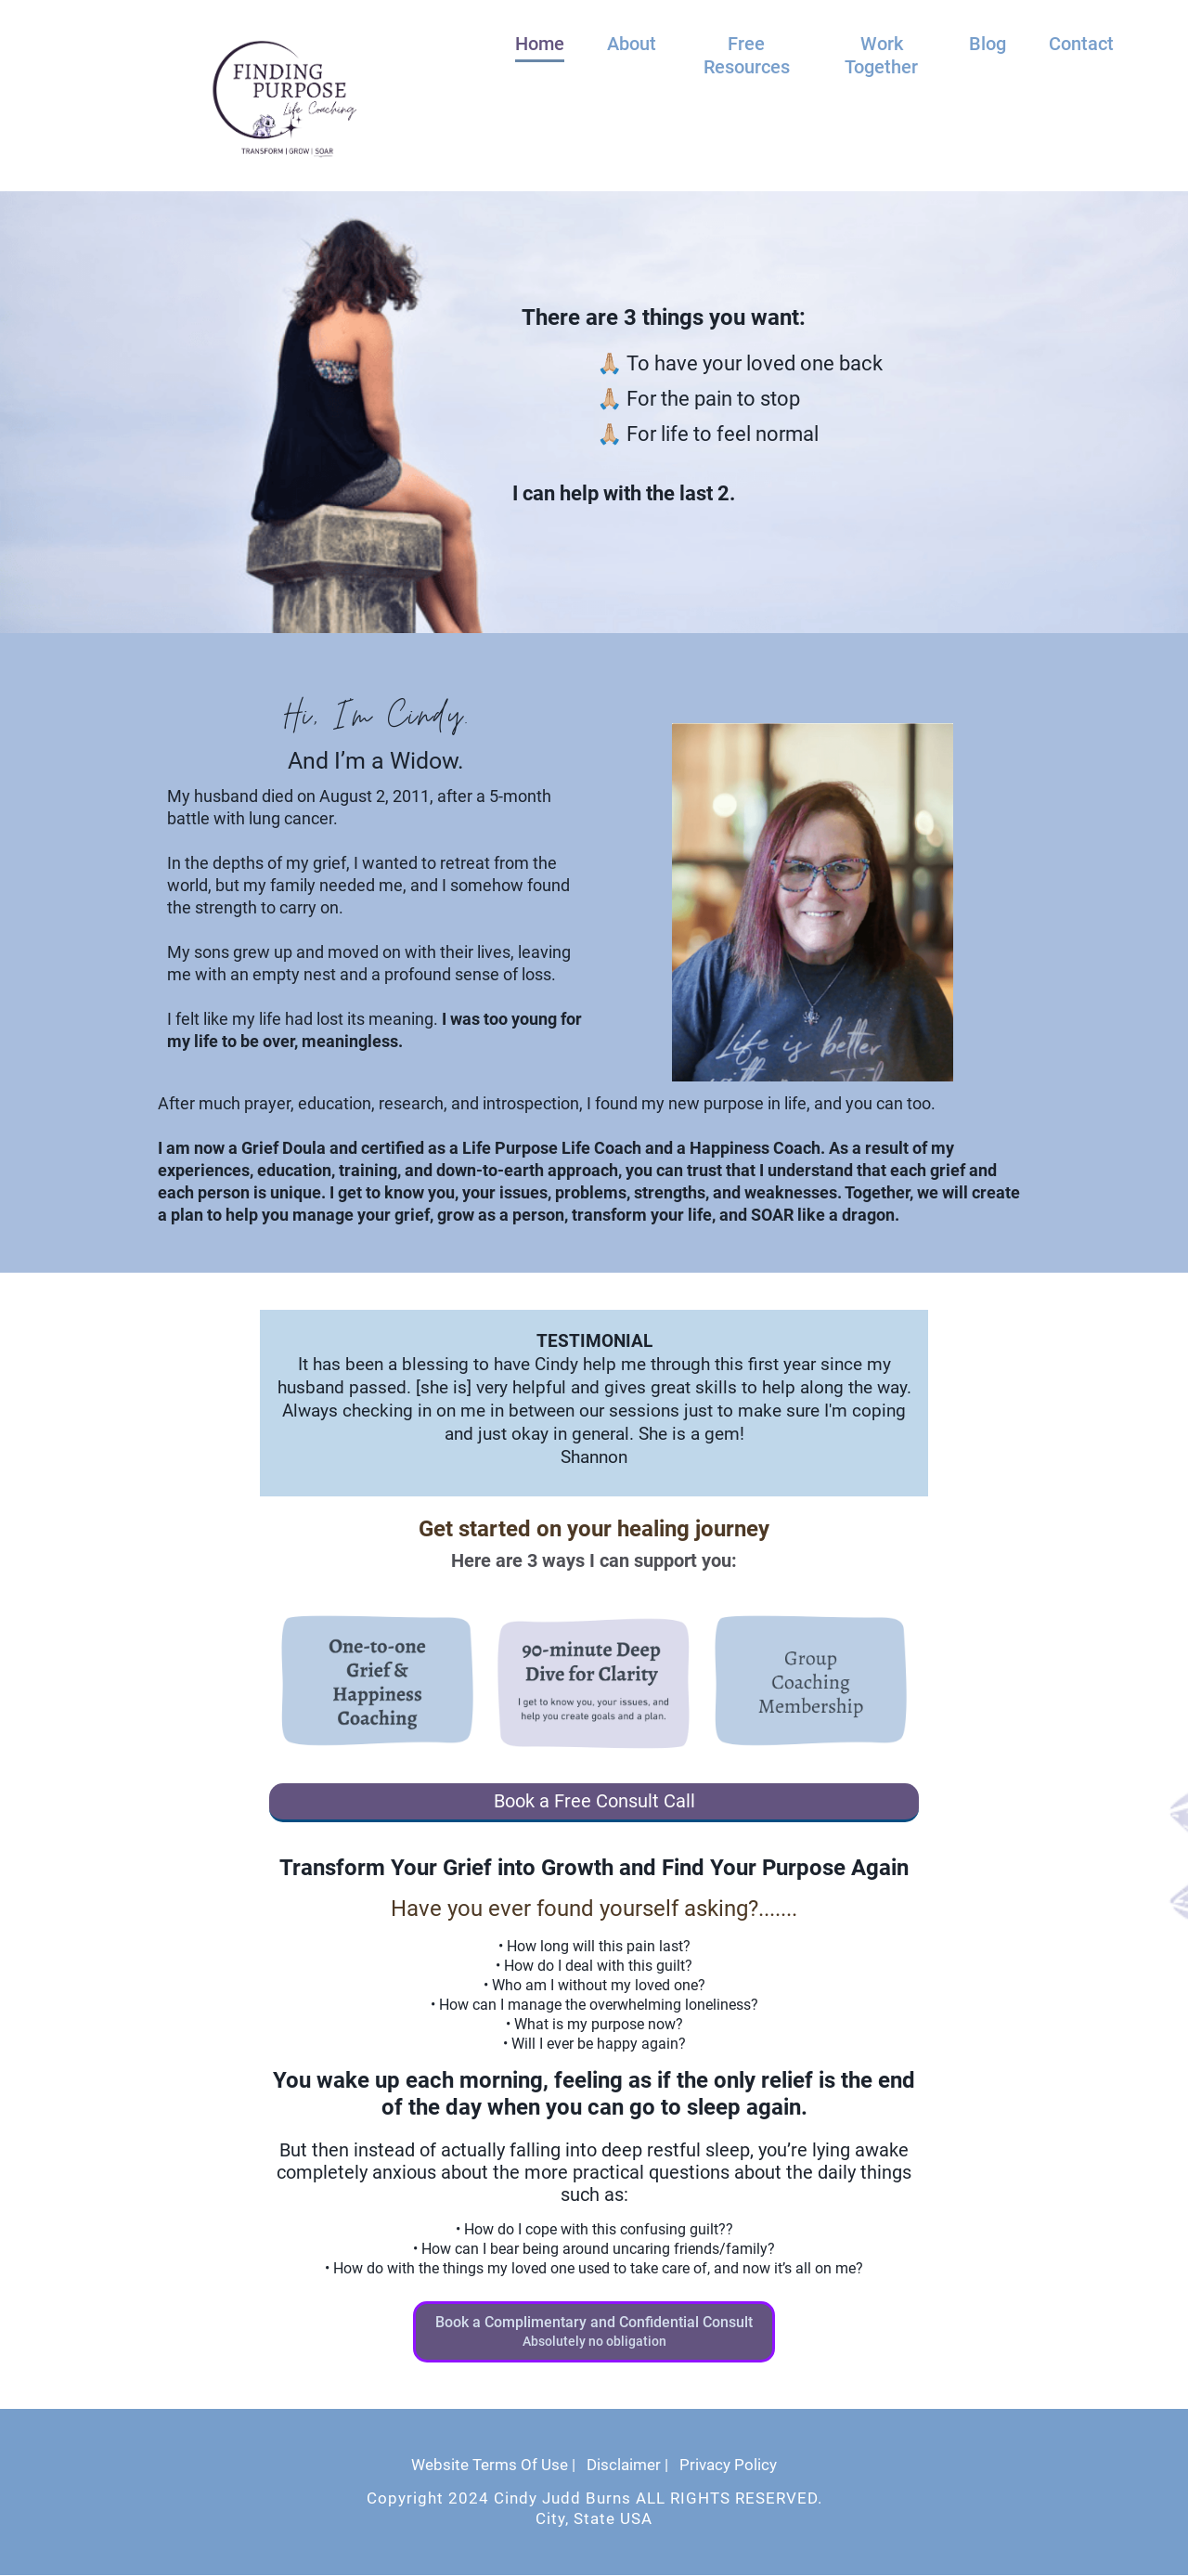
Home (539, 43)
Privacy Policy (728, 2465)
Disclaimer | (627, 2465)
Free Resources (747, 55)
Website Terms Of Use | (493, 2465)
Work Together (881, 55)
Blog (987, 43)
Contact (1081, 43)
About (631, 43)
